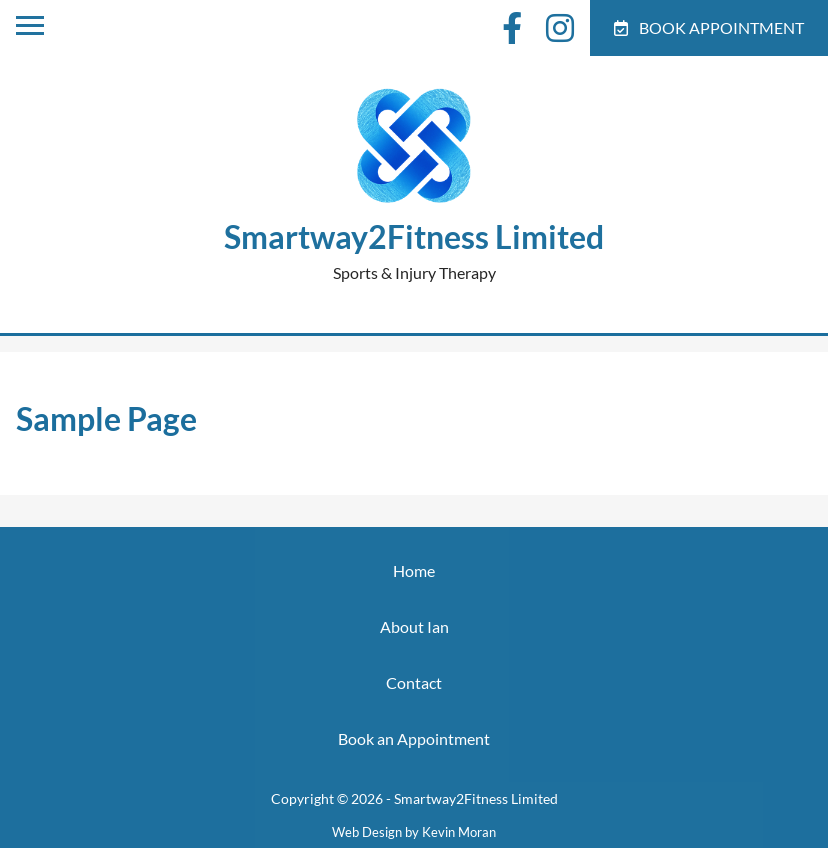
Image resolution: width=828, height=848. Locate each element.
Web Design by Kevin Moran (414, 832)
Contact (414, 682)
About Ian (414, 626)
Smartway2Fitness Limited (414, 236)
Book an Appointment (414, 738)
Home (414, 570)
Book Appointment (709, 27)
